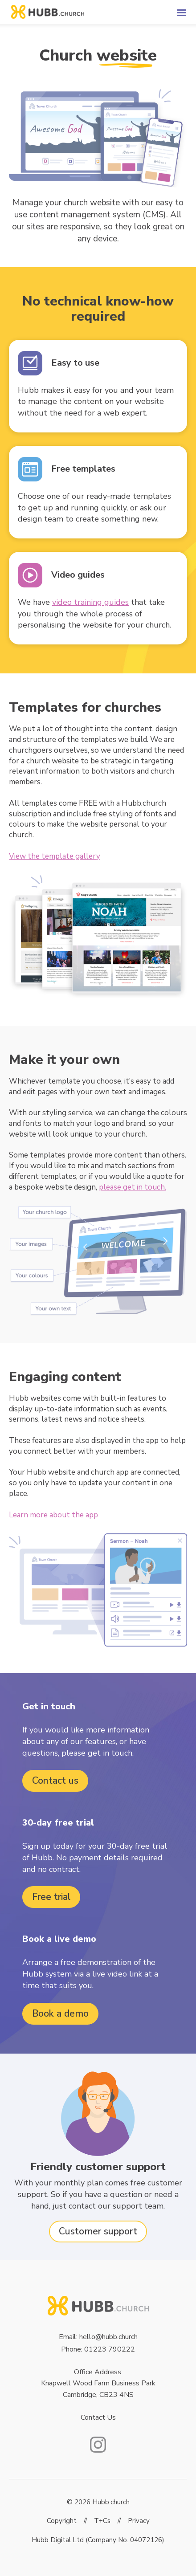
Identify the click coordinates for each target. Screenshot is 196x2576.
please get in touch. (132, 1187)
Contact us (55, 1780)
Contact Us (98, 2417)
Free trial (51, 1897)
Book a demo (60, 2013)
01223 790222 (109, 2349)
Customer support (98, 2231)
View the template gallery (54, 856)
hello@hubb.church (108, 2337)
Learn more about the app (53, 1515)
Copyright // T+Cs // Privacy (98, 2520)
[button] (165, 12)
